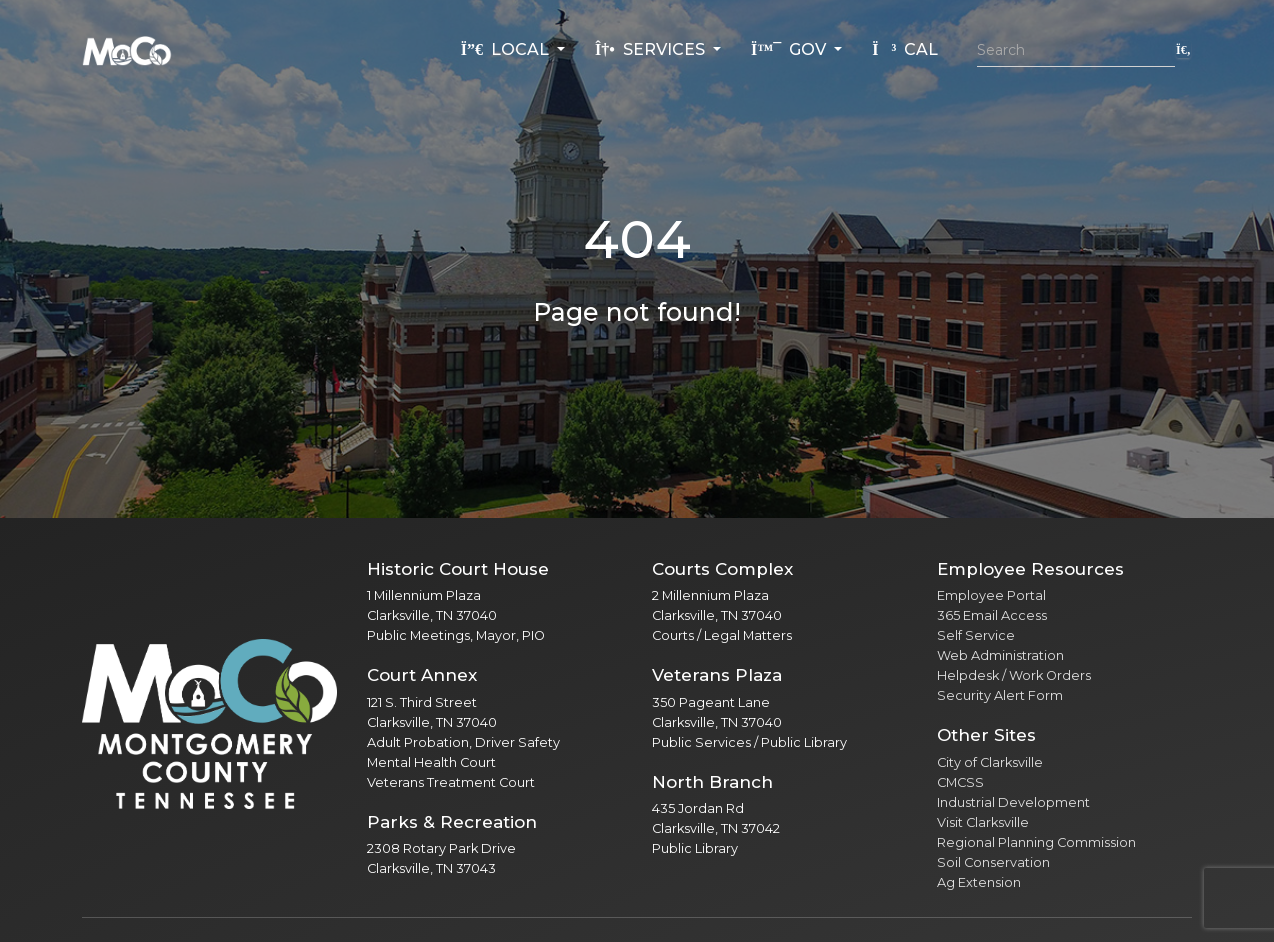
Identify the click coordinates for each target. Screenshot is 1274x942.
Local (507, 49)
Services (652, 49)
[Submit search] (1183, 49)
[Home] (127, 50)
